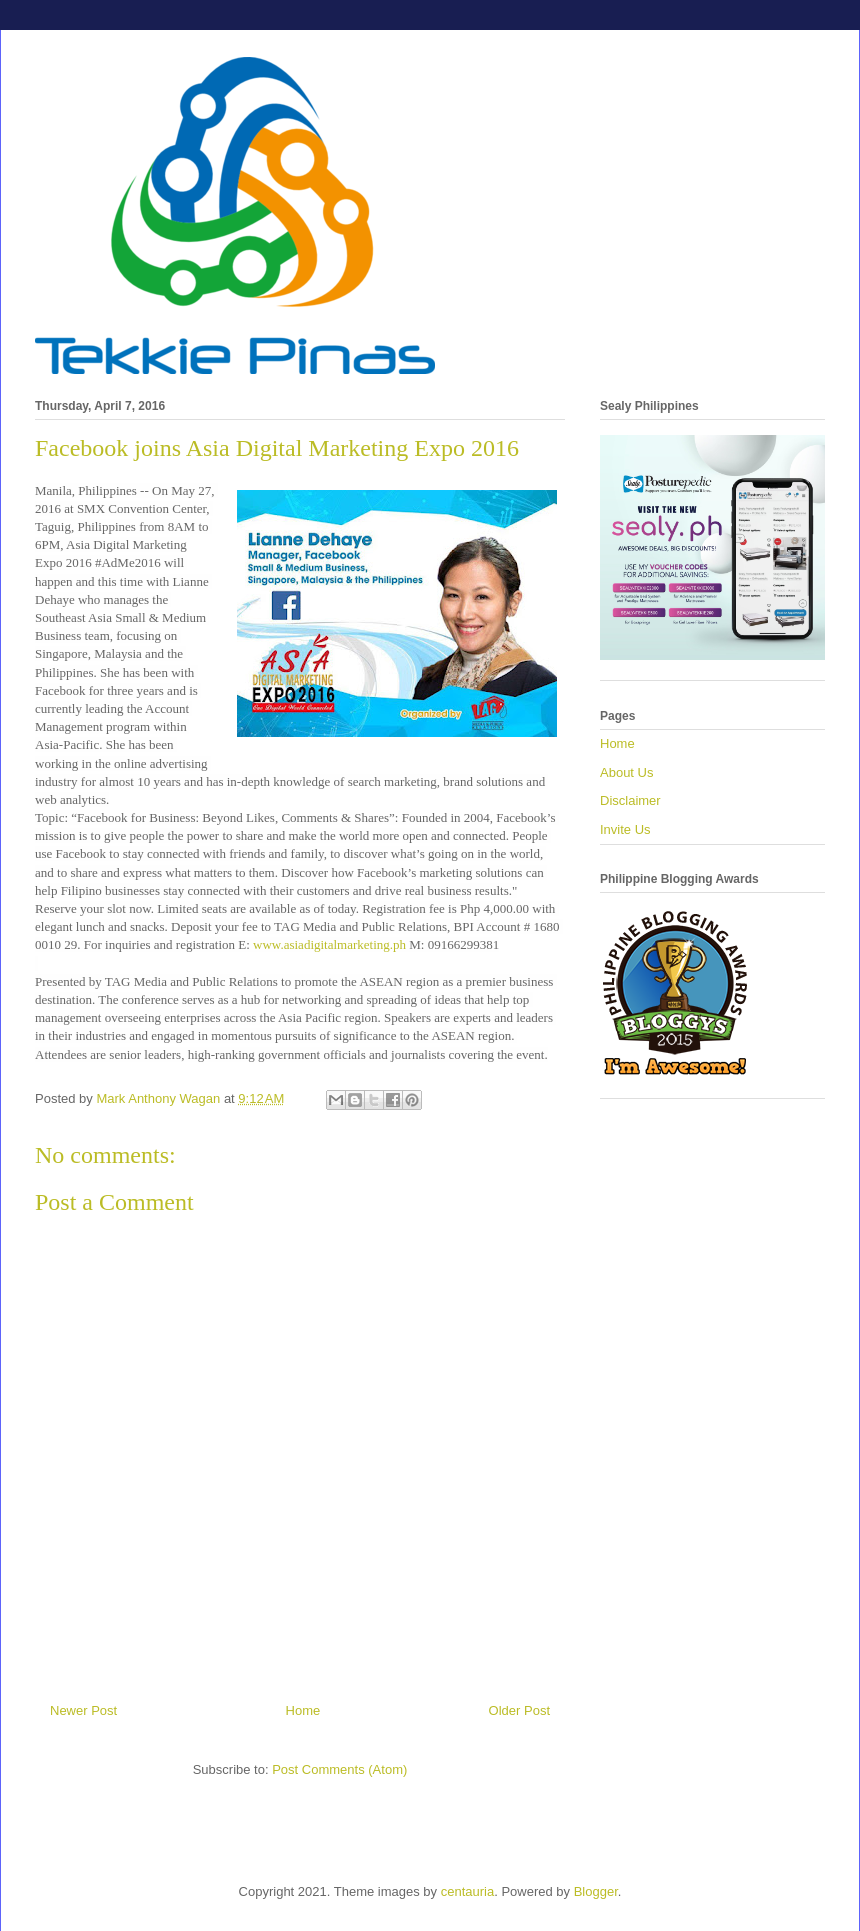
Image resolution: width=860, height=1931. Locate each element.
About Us (626, 772)
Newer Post (83, 1710)
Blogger (596, 1891)
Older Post (519, 1710)
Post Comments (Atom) (339, 1769)
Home (303, 1710)
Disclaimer (630, 800)
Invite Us (625, 829)
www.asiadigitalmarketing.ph (329, 944)
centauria (467, 1891)
